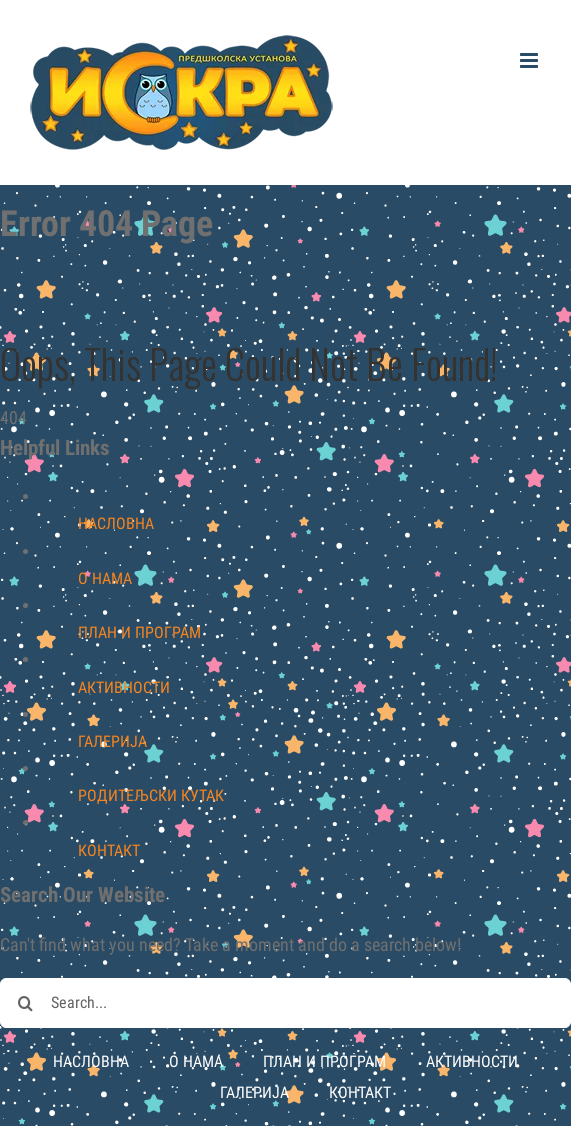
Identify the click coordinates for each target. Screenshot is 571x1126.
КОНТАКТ (109, 850)
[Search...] (285, 1003)
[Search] (25, 1003)
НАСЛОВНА (116, 523)
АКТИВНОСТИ (124, 687)
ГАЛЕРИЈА (112, 741)
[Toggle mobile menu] (530, 60)
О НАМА (105, 578)
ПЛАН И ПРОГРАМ (139, 632)
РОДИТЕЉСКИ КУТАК (151, 795)
